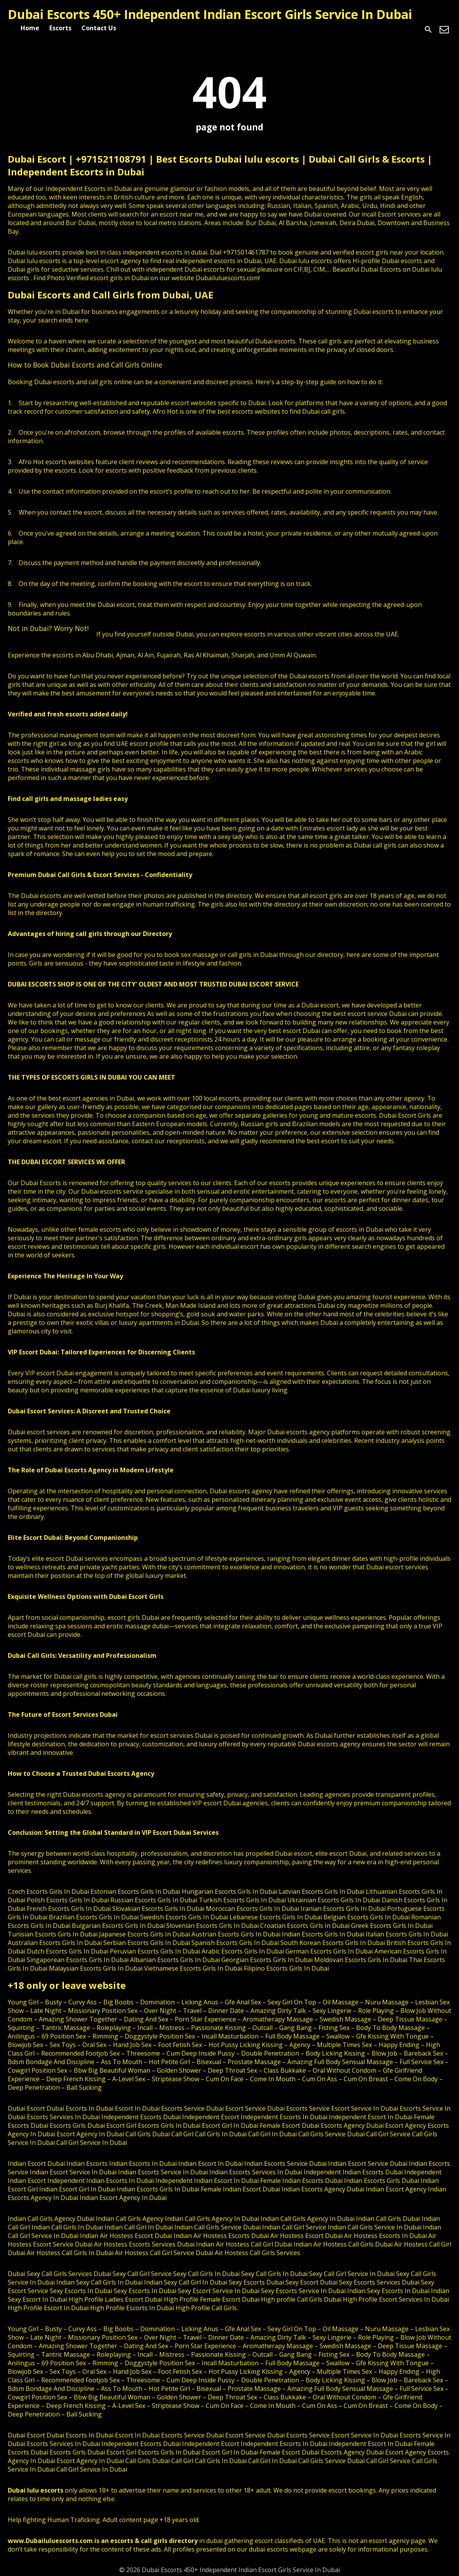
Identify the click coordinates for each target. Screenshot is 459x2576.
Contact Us (99, 28)
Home (30, 28)
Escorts (60, 28)
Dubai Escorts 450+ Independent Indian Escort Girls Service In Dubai (210, 14)
